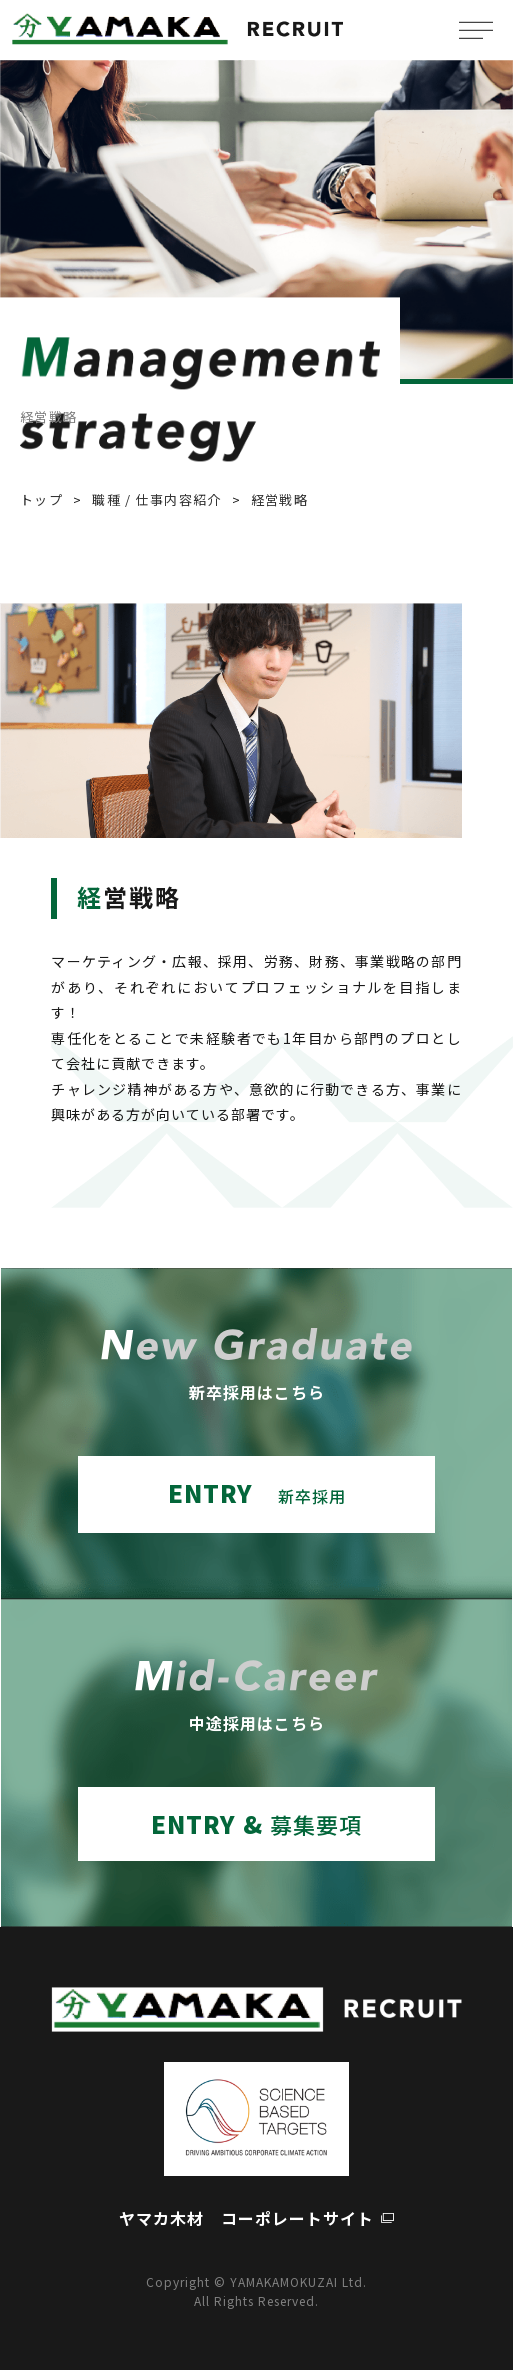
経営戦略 (279, 499)
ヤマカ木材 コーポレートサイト (246, 2218)
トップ (41, 499)
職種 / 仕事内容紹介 (156, 499)
